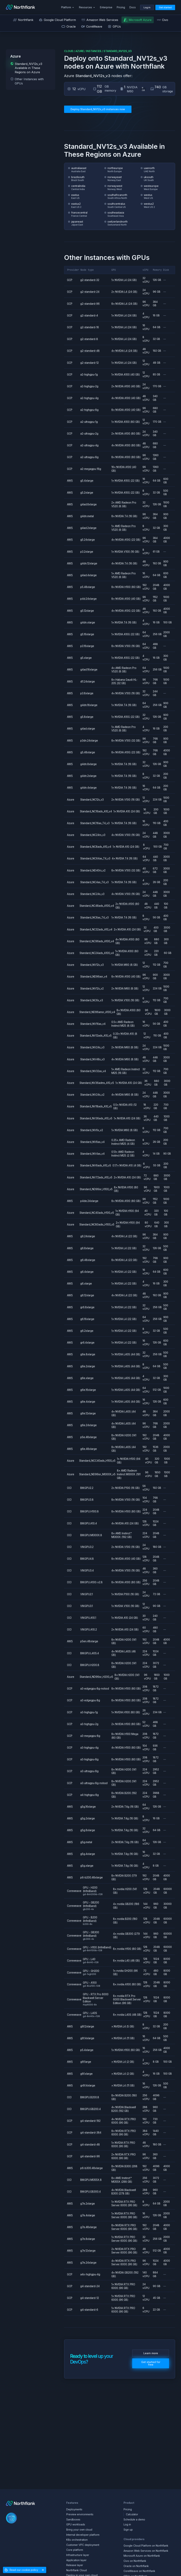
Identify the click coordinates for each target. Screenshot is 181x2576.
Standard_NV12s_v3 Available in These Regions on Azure (26, 68)
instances (93, 51)
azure (79, 51)
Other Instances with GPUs (27, 81)
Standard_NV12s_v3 (117, 51)
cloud (68, 51)
